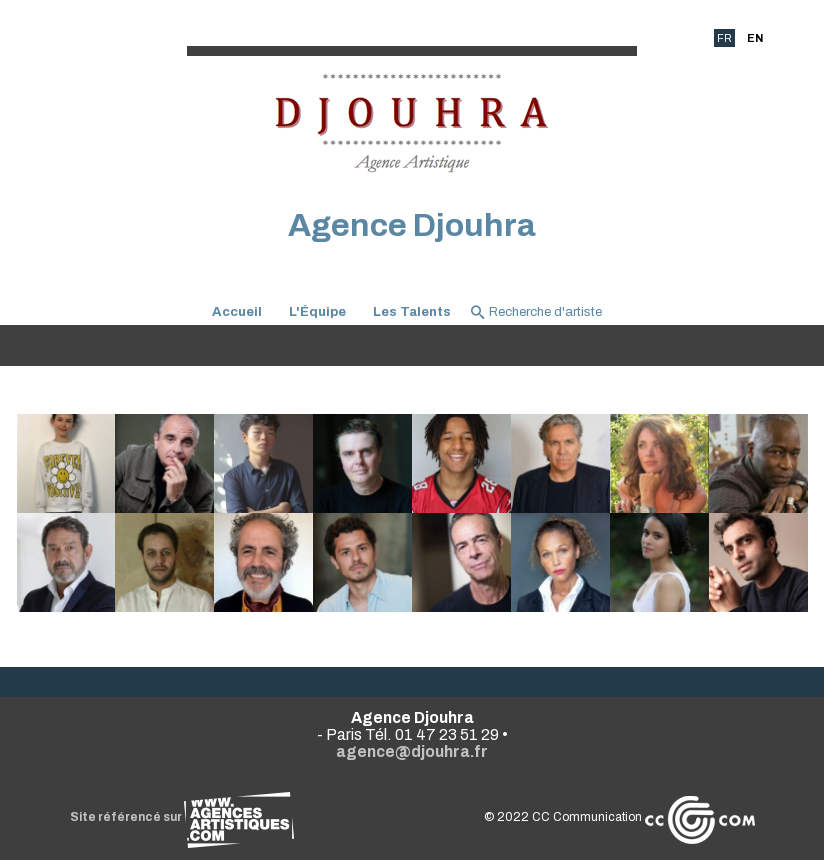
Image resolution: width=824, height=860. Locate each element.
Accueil (237, 311)
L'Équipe (317, 311)
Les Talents (412, 311)
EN (755, 38)
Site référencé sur (182, 817)
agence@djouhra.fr (412, 751)
